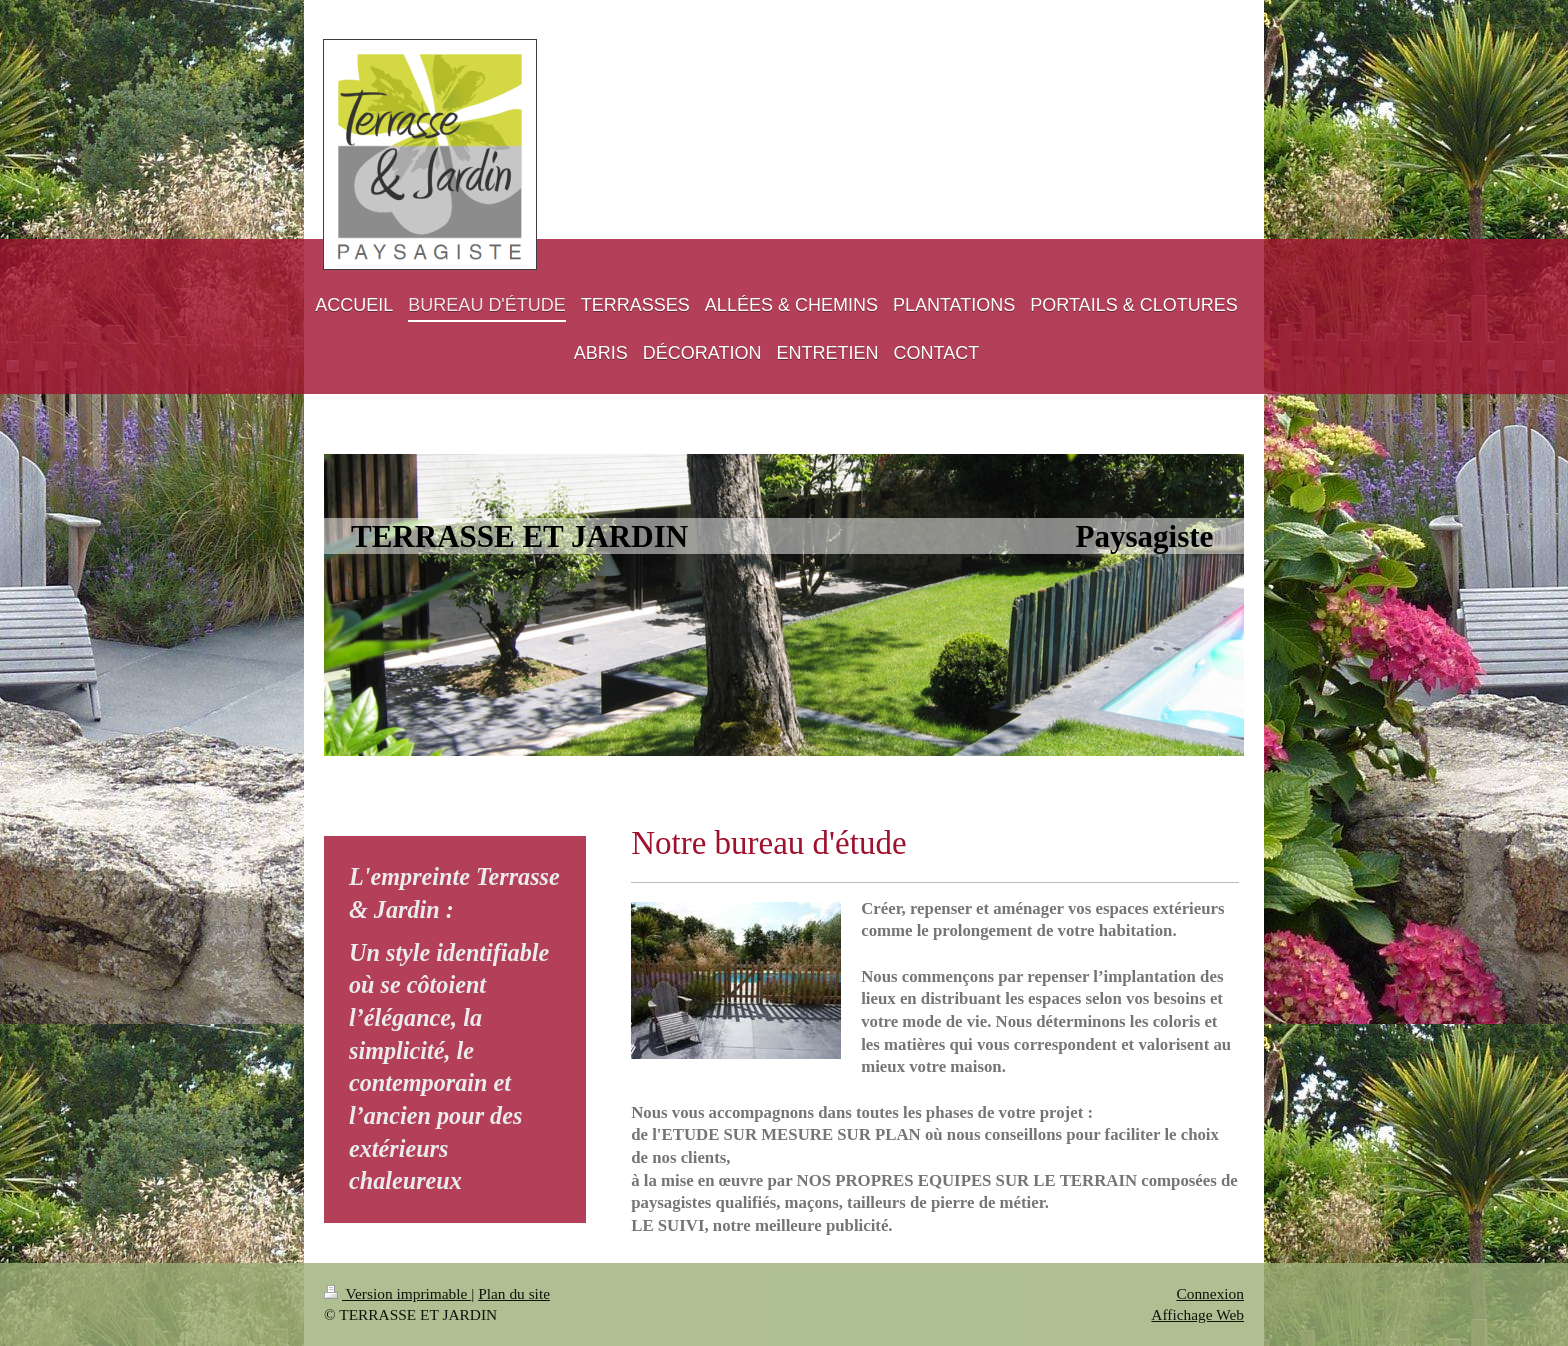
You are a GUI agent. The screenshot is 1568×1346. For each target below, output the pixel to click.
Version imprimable (397, 1293)
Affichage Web (1197, 1314)
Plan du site (514, 1293)
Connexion (1210, 1293)
